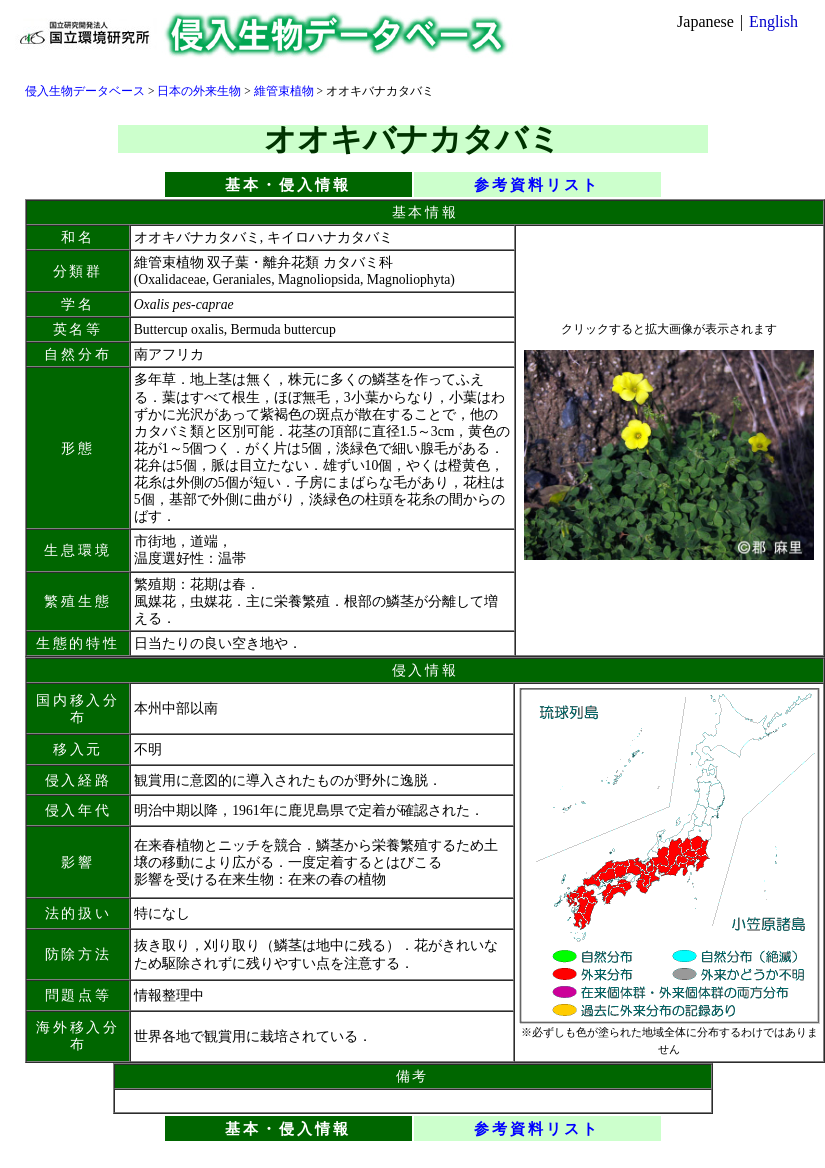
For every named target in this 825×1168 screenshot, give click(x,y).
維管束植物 (284, 91)
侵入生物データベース (85, 91)
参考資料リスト (537, 184)
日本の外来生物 (199, 91)
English (773, 21)
